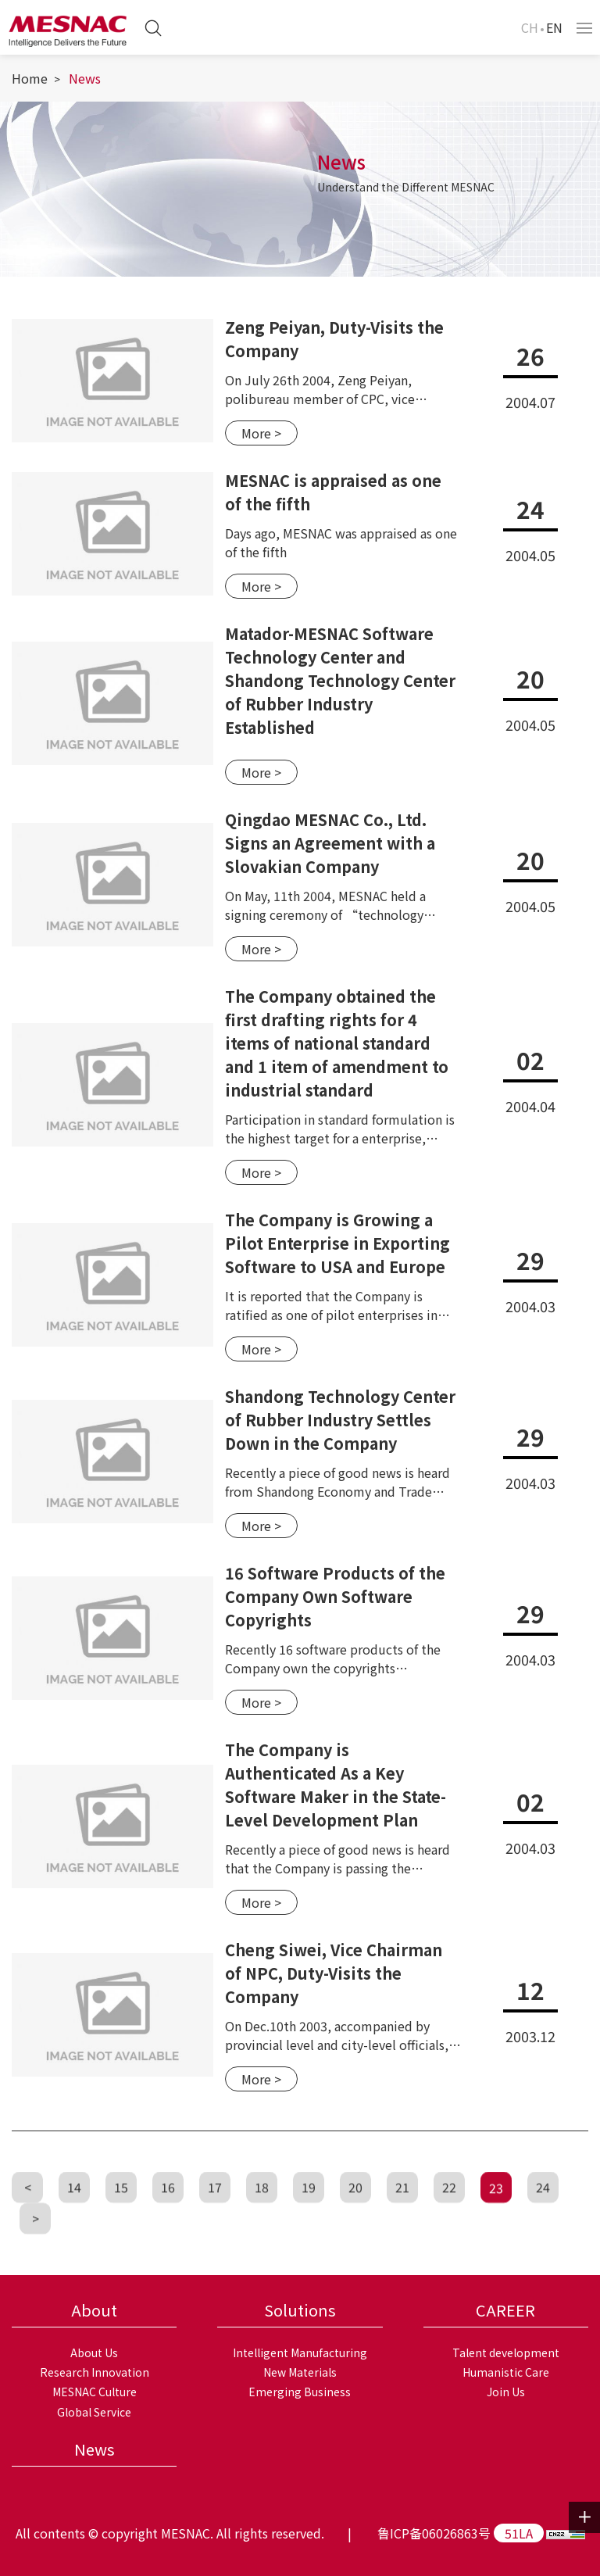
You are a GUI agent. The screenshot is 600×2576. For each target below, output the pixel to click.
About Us (94, 2352)
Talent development (505, 2352)
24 (543, 2216)
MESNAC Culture (94, 2391)
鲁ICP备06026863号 (434, 2533)
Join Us (506, 2391)
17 (215, 2216)
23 (496, 2217)
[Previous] (27, 2216)
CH (529, 27)
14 (74, 2216)
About (94, 2310)
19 (309, 2216)
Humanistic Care (505, 2372)
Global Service (94, 2412)
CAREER (505, 2310)
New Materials (300, 2372)
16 (168, 2216)
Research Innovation (94, 2372)
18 (262, 2216)
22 (449, 2216)
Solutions (300, 2310)
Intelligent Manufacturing (300, 2352)
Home (30, 78)
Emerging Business (299, 2391)
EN (554, 27)
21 (402, 2216)
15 (121, 2216)
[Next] (35, 2247)
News (85, 78)
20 (355, 2216)
